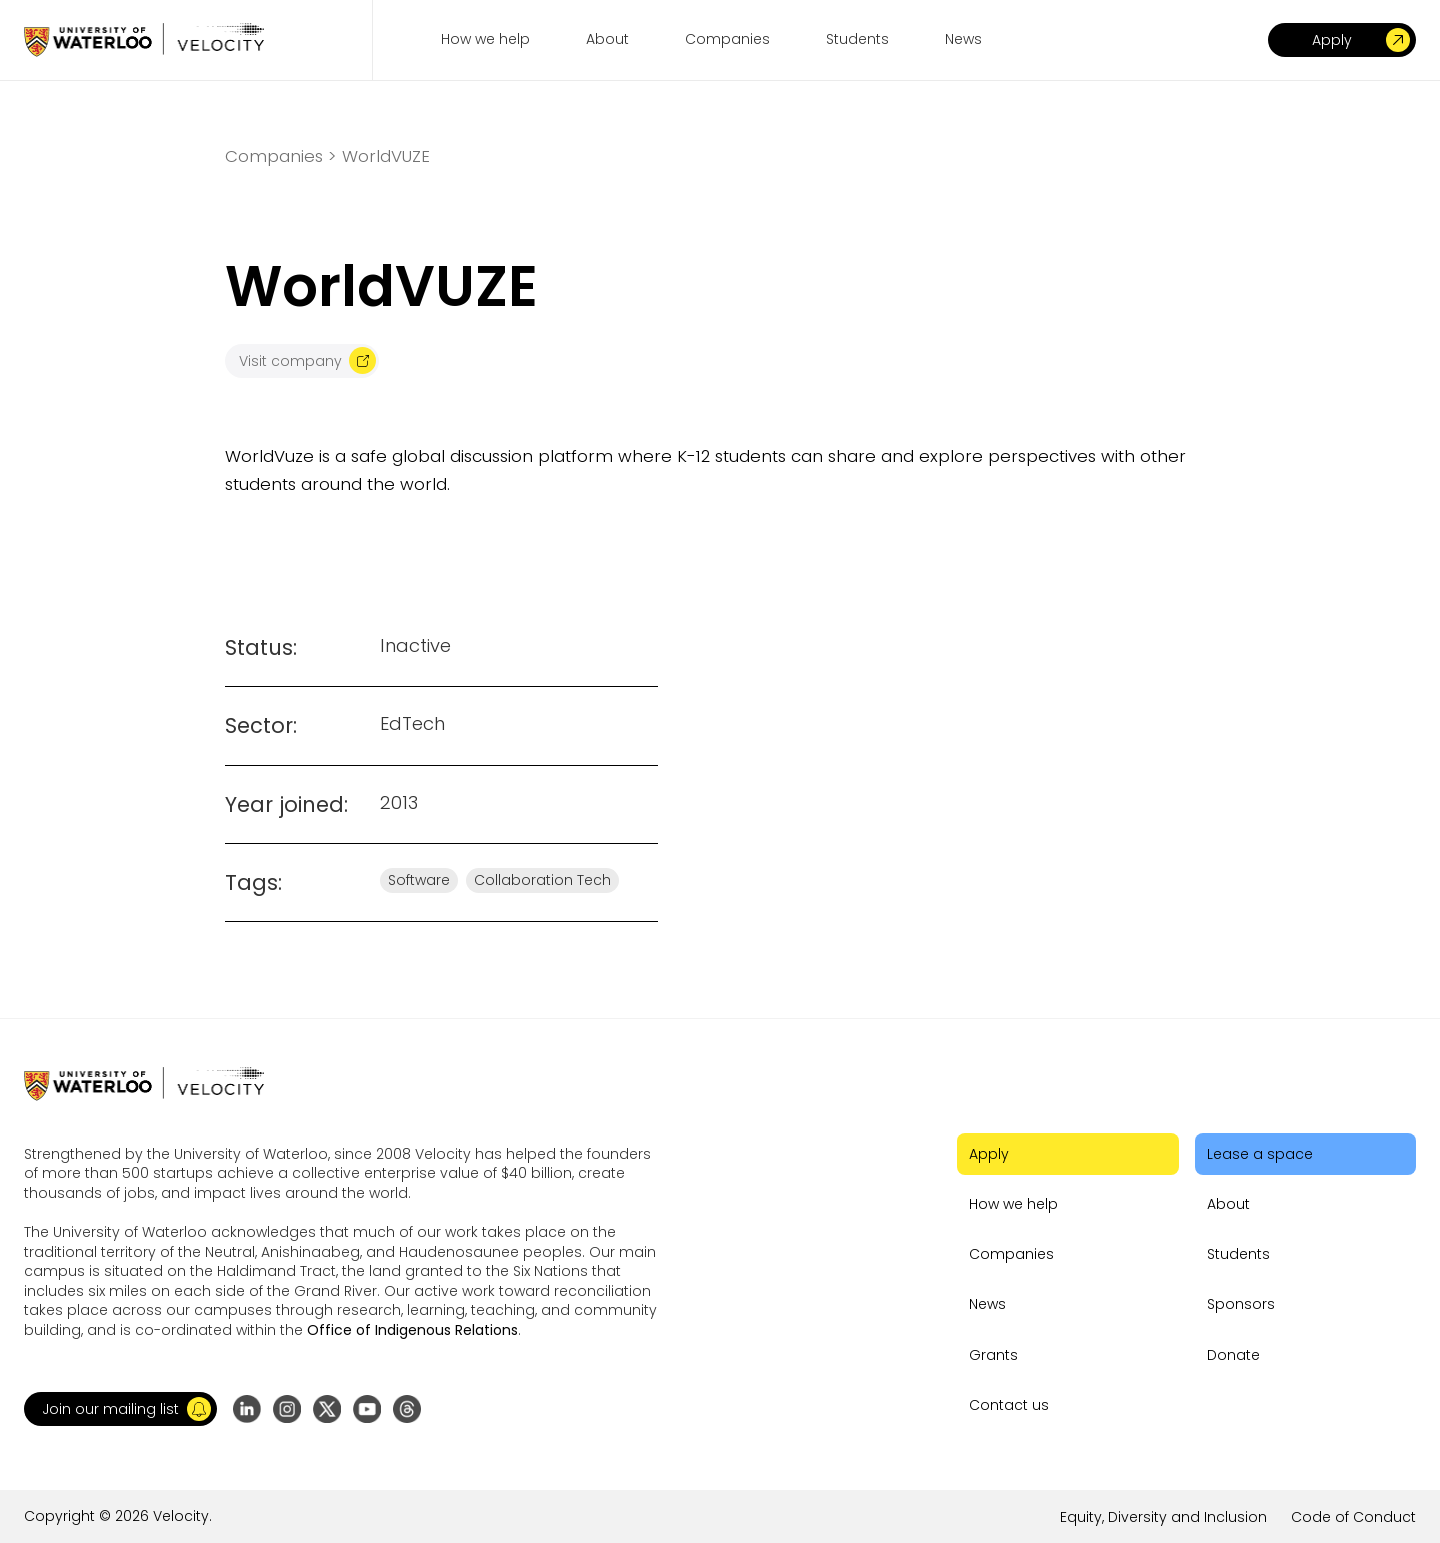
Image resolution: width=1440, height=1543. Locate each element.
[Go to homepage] (144, 39)
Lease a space (1260, 1154)
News (987, 1304)
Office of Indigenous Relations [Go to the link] (412, 1330)
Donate (1233, 1355)
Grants (993, 1355)
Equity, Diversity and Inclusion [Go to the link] (1163, 1517)
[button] (120, 1409)
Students (1238, 1254)
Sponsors (1241, 1304)
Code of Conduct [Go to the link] (1353, 1517)
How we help (1013, 1204)
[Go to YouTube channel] (367, 1409)
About (1228, 1204)
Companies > (280, 156)
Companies (1011, 1254)
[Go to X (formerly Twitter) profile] (327, 1409)
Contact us (1009, 1405)
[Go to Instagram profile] (287, 1409)
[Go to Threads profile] (407, 1409)
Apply (989, 1154)
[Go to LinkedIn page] (247, 1409)
